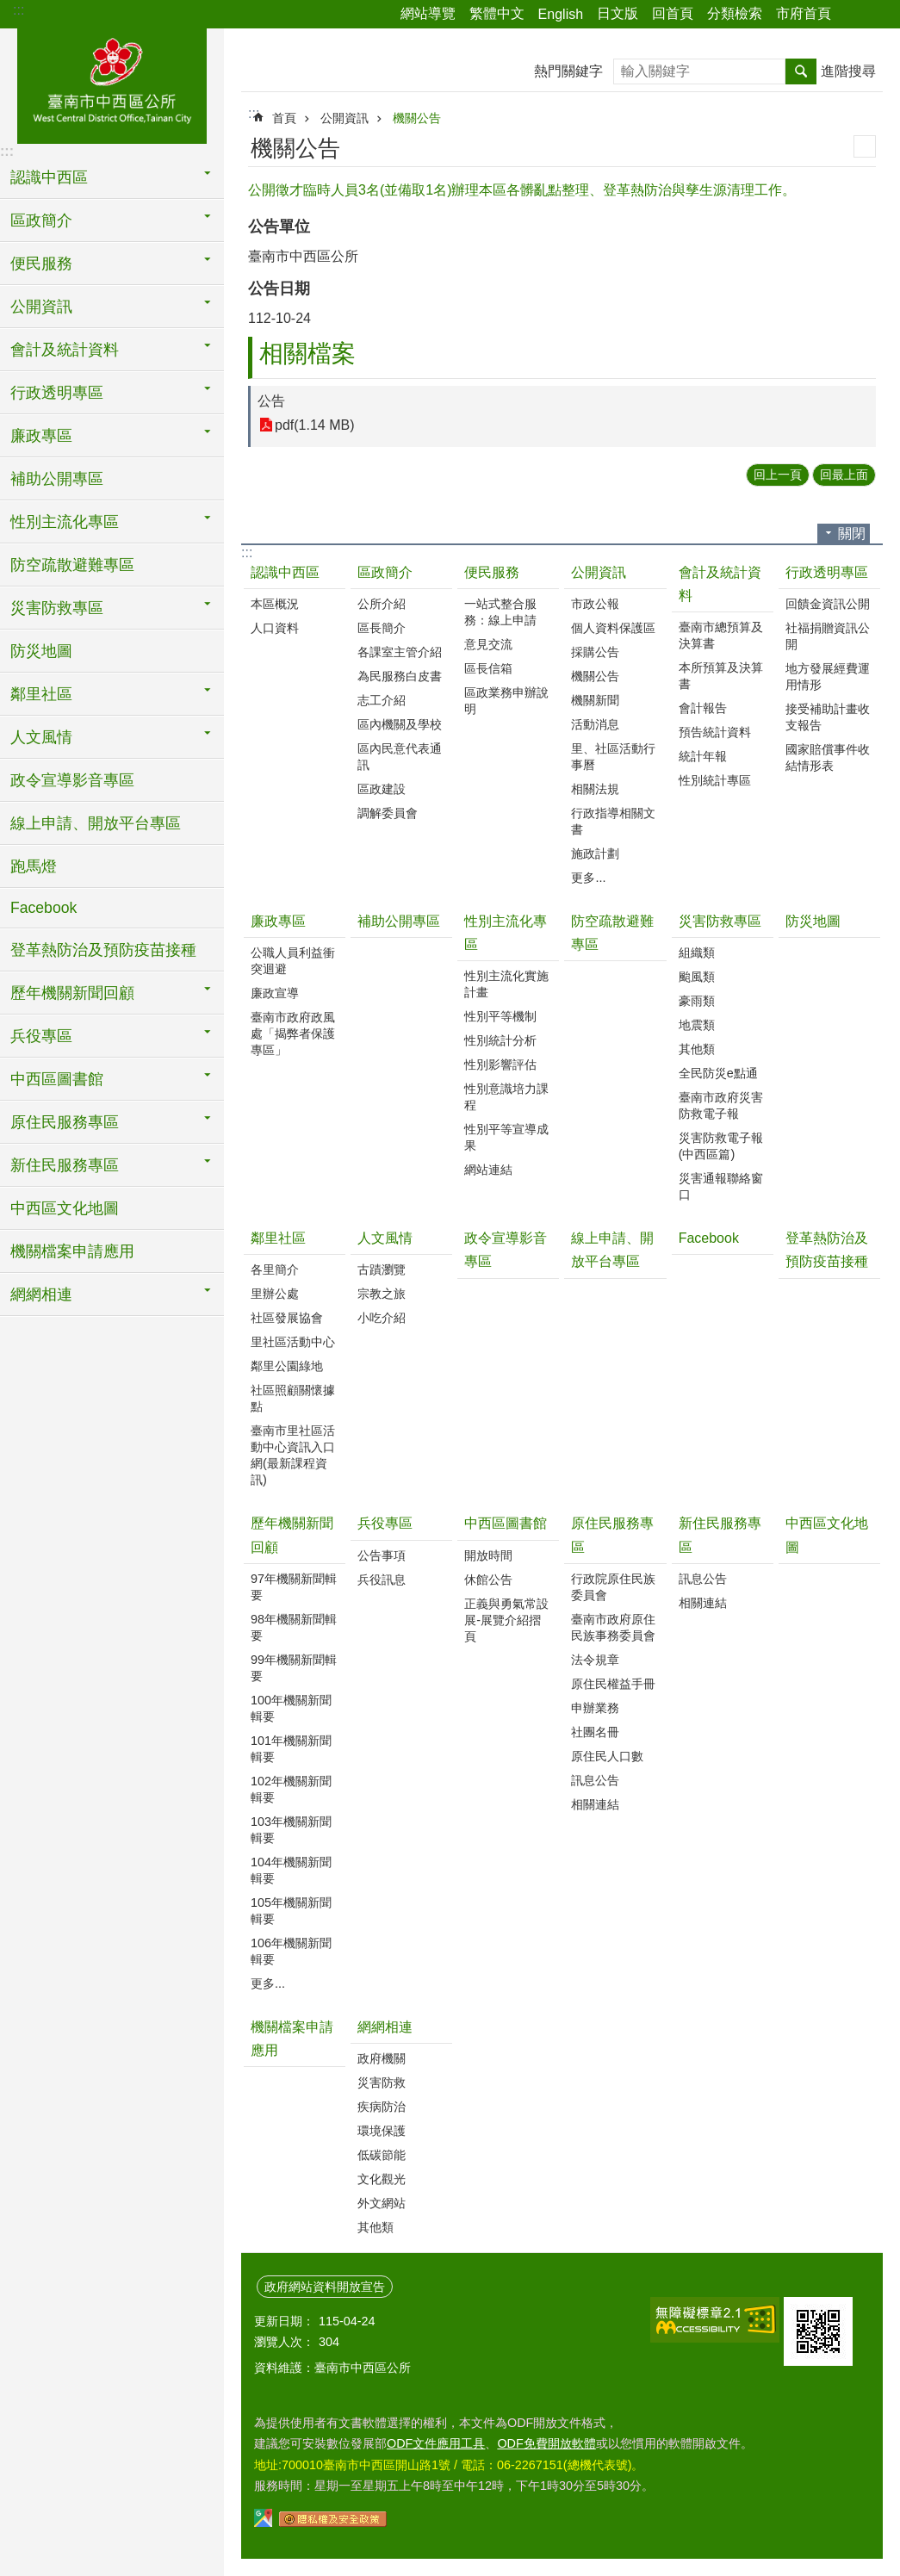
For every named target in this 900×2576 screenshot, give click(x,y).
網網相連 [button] (41, 1294)
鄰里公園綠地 (287, 1366)
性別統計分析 (500, 1040)
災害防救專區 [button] (56, 608)
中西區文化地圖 (64, 1208)
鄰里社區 (278, 1238)
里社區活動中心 (293, 1342)
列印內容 (864, 146)
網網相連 (385, 2027)
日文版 (617, 13)
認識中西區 (285, 572)
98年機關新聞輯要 (294, 1627)
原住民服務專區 (612, 1535)
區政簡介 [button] (41, 220)
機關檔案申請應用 (72, 1251)
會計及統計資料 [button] (64, 349)
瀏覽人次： (284, 2342)
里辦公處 (275, 1293)
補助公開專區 (56, 478)
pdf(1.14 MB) (314, 425)
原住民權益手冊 (613, 1684)
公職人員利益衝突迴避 (293, 961)
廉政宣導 (275, 993)
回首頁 (672, 13)
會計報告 (703, 708)
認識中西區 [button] (49, 177)
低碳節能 (381, 2155)
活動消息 (595, 724)
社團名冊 (595, 1732)
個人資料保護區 (613, 628)
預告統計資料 (715, 732)
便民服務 (491, 572)
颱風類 (697, 977)
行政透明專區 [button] (56, 392)
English (560, 14)
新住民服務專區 (720, 1535)
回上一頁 (778, 474)
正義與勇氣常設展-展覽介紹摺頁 (506, 1620)
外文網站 (381, 2203)
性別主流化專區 (505, 933)
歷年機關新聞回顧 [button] (72, 993)
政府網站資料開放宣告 (324, 2287)
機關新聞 (595, 700)
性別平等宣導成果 (506, 1137)
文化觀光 (381, 2179)
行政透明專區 (826, 572)
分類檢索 (734, 13)
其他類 (697, 1049)
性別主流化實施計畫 (506, 984)
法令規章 (595, 1660)
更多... (588, 878)
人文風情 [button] (41, 737)
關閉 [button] (852, 533)
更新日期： (284, 2321)
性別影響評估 (500, 1064)
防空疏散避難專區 (72, 565)
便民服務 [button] (41, 263)
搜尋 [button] (800, 71)
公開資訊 (344, 118)
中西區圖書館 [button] (56, 1079)
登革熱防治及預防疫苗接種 (103, 950)
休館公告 (488, 1579)
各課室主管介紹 (399, 652)
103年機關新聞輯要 (291, 1830)
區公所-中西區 (112, 83)
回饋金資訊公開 (827, 604)
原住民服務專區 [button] (64, 1122)
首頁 (284, 118)
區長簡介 (381, 628)
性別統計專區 (715, 780)
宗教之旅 (381, 1293)
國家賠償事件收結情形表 (827, 757)
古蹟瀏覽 (381, 1269)
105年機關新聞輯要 (291, 1911)
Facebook (43, 907)
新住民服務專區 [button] (64, 1165)
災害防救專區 (720, 921)
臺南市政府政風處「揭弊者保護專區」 (293, 1033)
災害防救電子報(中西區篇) (721, 1146)
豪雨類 (697, 1001)
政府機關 (381, 2058)
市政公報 (595, 604)
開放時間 (488, 1555)
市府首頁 (803, 13)
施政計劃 (595, 853)
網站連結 (488, 1169)
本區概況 (275, 604)
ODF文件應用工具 (436, 2443)
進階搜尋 (848, 71)
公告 (271, 401)
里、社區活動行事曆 (613, 757)
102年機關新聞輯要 (291, 1789)
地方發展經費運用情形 (827, 676)
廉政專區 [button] (41, 435)
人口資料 (275, 628)
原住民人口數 (607, 1756)
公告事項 (381, 1555)
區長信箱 (488, 668)
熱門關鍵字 (568, 71)
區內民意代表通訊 (399, 757)
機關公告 (417, 118)
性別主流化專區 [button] (64, 522)
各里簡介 (275, 1269)
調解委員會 (387, 813)
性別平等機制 (500, 1016)
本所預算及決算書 (721, 676)
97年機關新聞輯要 (294, 1587)
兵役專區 (385, 1523)
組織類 (697, 952)
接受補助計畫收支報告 (827, 717)
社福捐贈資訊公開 (827, 636)
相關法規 (595, 789)
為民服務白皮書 (399, 676)
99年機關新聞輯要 (294, 1668)
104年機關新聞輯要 (291, 1870)
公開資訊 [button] (41, 306)
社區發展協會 (287, 1318)
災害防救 (381, 2082)
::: (18, 10)
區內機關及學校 (399, 724)
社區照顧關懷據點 (293, 1398)
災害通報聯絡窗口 (721, 1186)
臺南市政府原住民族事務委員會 (613, 1627)
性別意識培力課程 (506, 1097)
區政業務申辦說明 (506, 701)
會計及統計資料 (720, 584)
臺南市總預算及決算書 (721, 635)
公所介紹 (381, 604)
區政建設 (381, 789)
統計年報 (703, 756)
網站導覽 (428, 13)
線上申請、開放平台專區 (95, 823)
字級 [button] (876, 14)
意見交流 (488, 644)
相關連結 (595, 1804)
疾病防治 (381, 2107)
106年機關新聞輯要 (291, 1951)
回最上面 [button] (844, 474)
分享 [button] (852, 14)
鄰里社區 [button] (41, 694)
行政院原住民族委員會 (613, 1587)
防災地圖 (41, 651)
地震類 (697, 1025)
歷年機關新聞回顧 (292, 1535)
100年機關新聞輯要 (291, 1708)
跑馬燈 (33, 866)
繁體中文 (496, 13)
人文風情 (385, 1238)
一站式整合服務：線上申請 (500, 612)
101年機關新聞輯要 (291, 1749)
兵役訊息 (381, 1579)
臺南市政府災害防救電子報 (721, 1105)
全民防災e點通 (718, 1073)
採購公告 (595, 652)
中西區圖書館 (505, 1523)
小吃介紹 (381, 1318)
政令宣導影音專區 (72, 780)
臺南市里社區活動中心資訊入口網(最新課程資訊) (293, 1455)
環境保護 (381, 2131)
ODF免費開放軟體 (546, 2443)
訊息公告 (595, 1780)
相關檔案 (307, 353)
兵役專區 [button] (41, 1036)
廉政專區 (278, 921)
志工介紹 (381, 700)
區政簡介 (385, 572)
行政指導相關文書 (613, 821)
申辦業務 (595, 1708)
